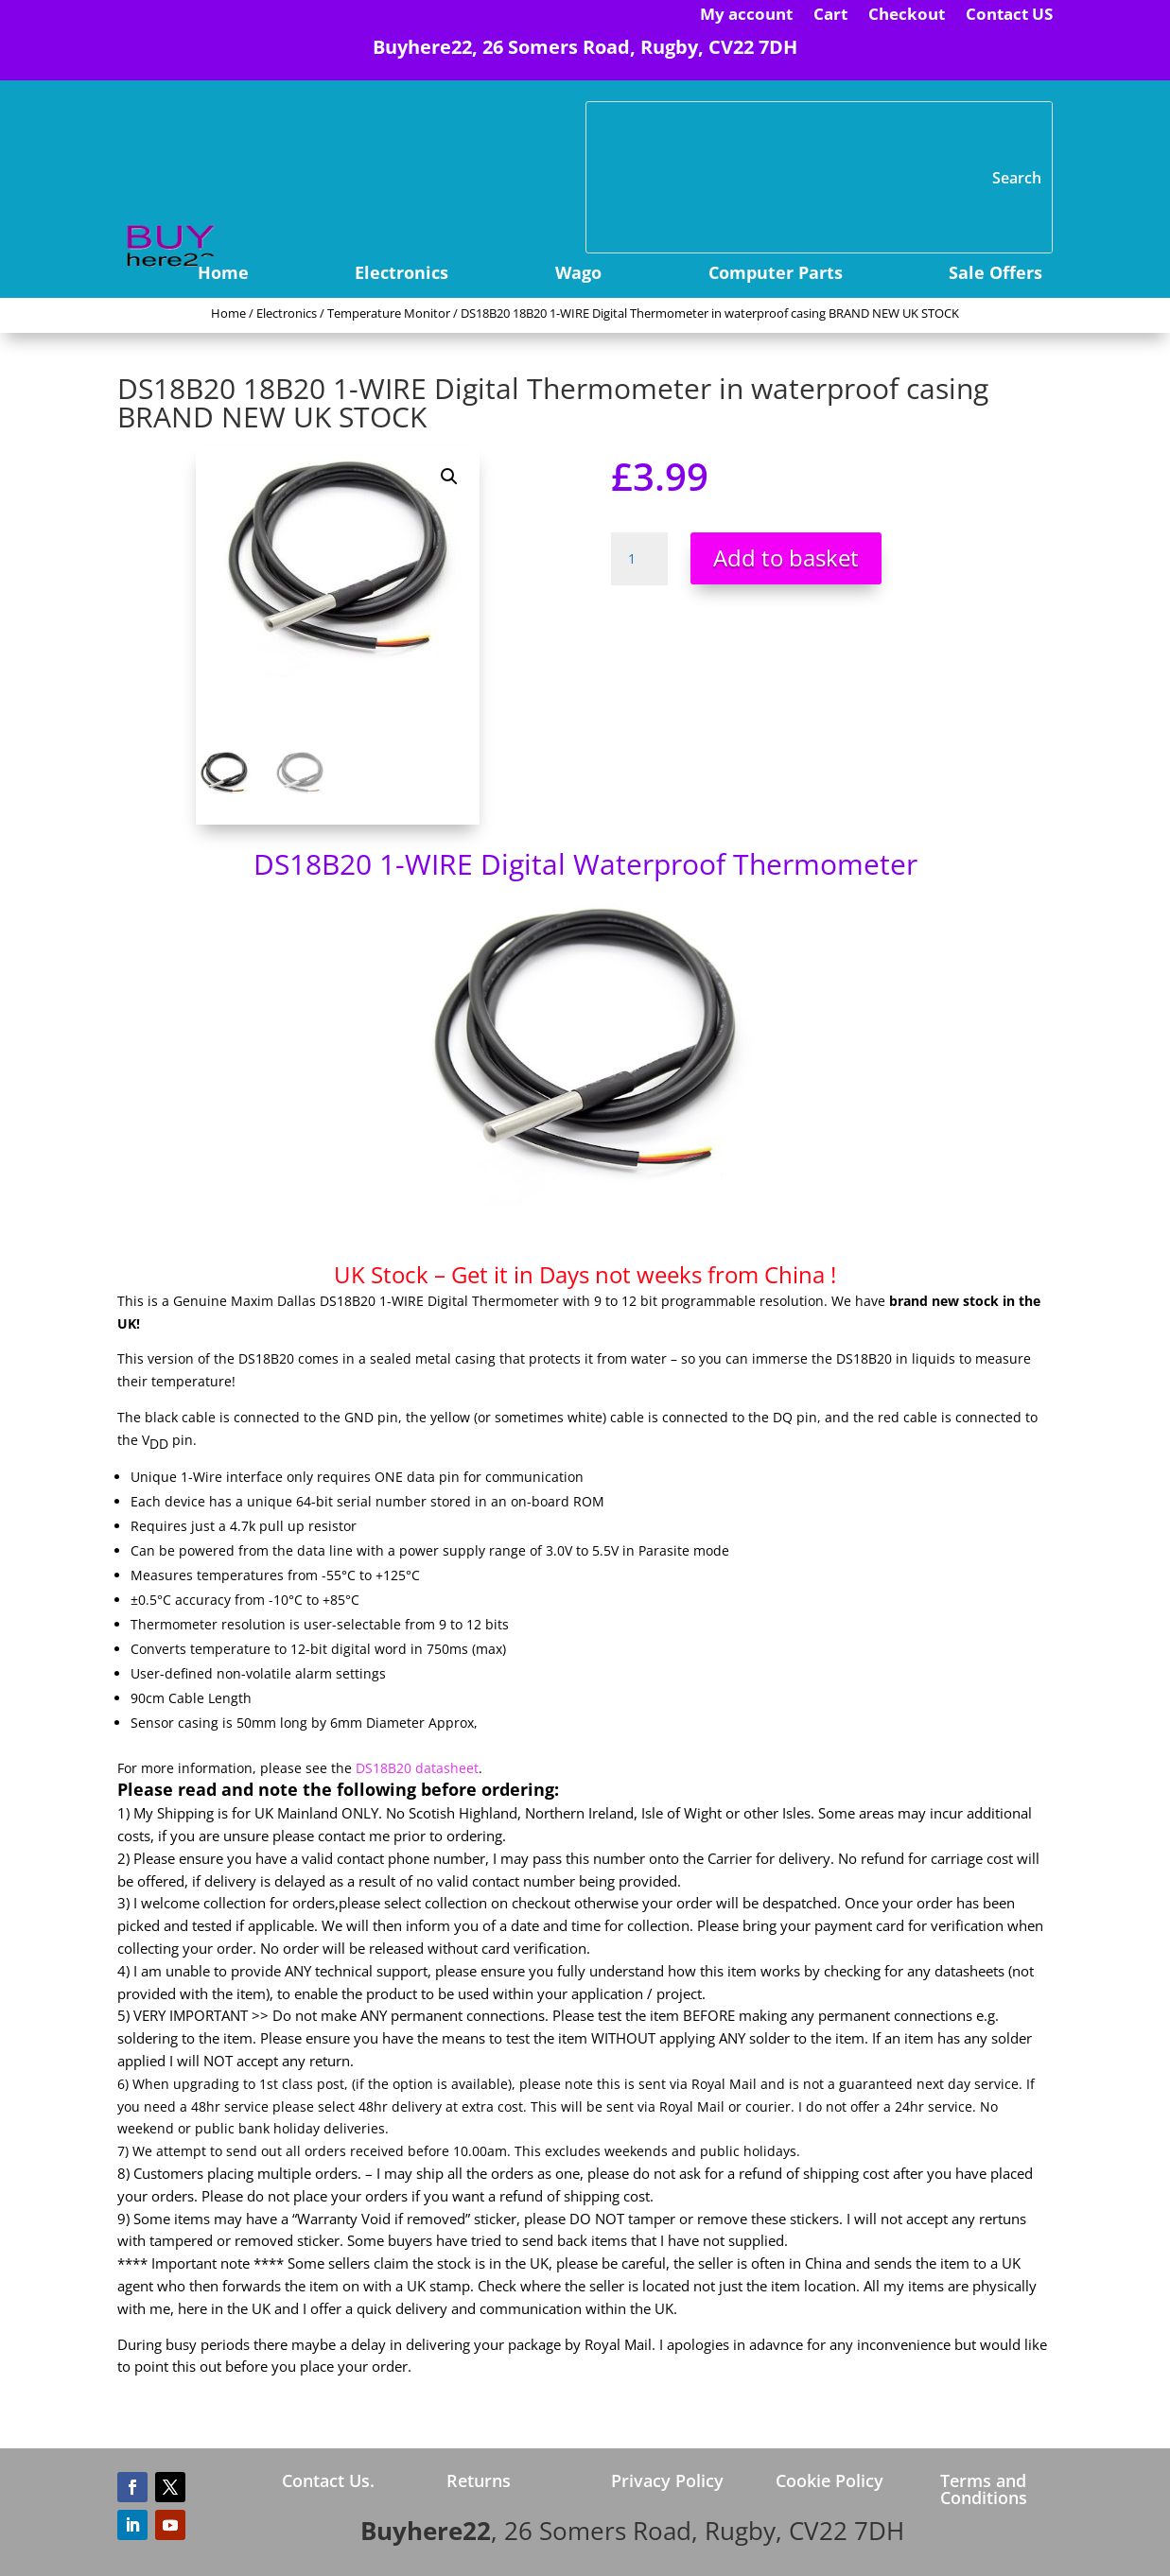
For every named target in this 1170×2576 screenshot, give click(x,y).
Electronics (401, 275)
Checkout (906, 16)
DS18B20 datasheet (417, 1768)
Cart (830, 16)
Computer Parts (775, 275)
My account (746, 16)
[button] (449, 477)
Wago (578, 275)
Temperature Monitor (388, 313)
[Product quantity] (639, 558)
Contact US (1009, 16)
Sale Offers (995, 275)
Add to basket (786, 557)
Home (223, 275)
